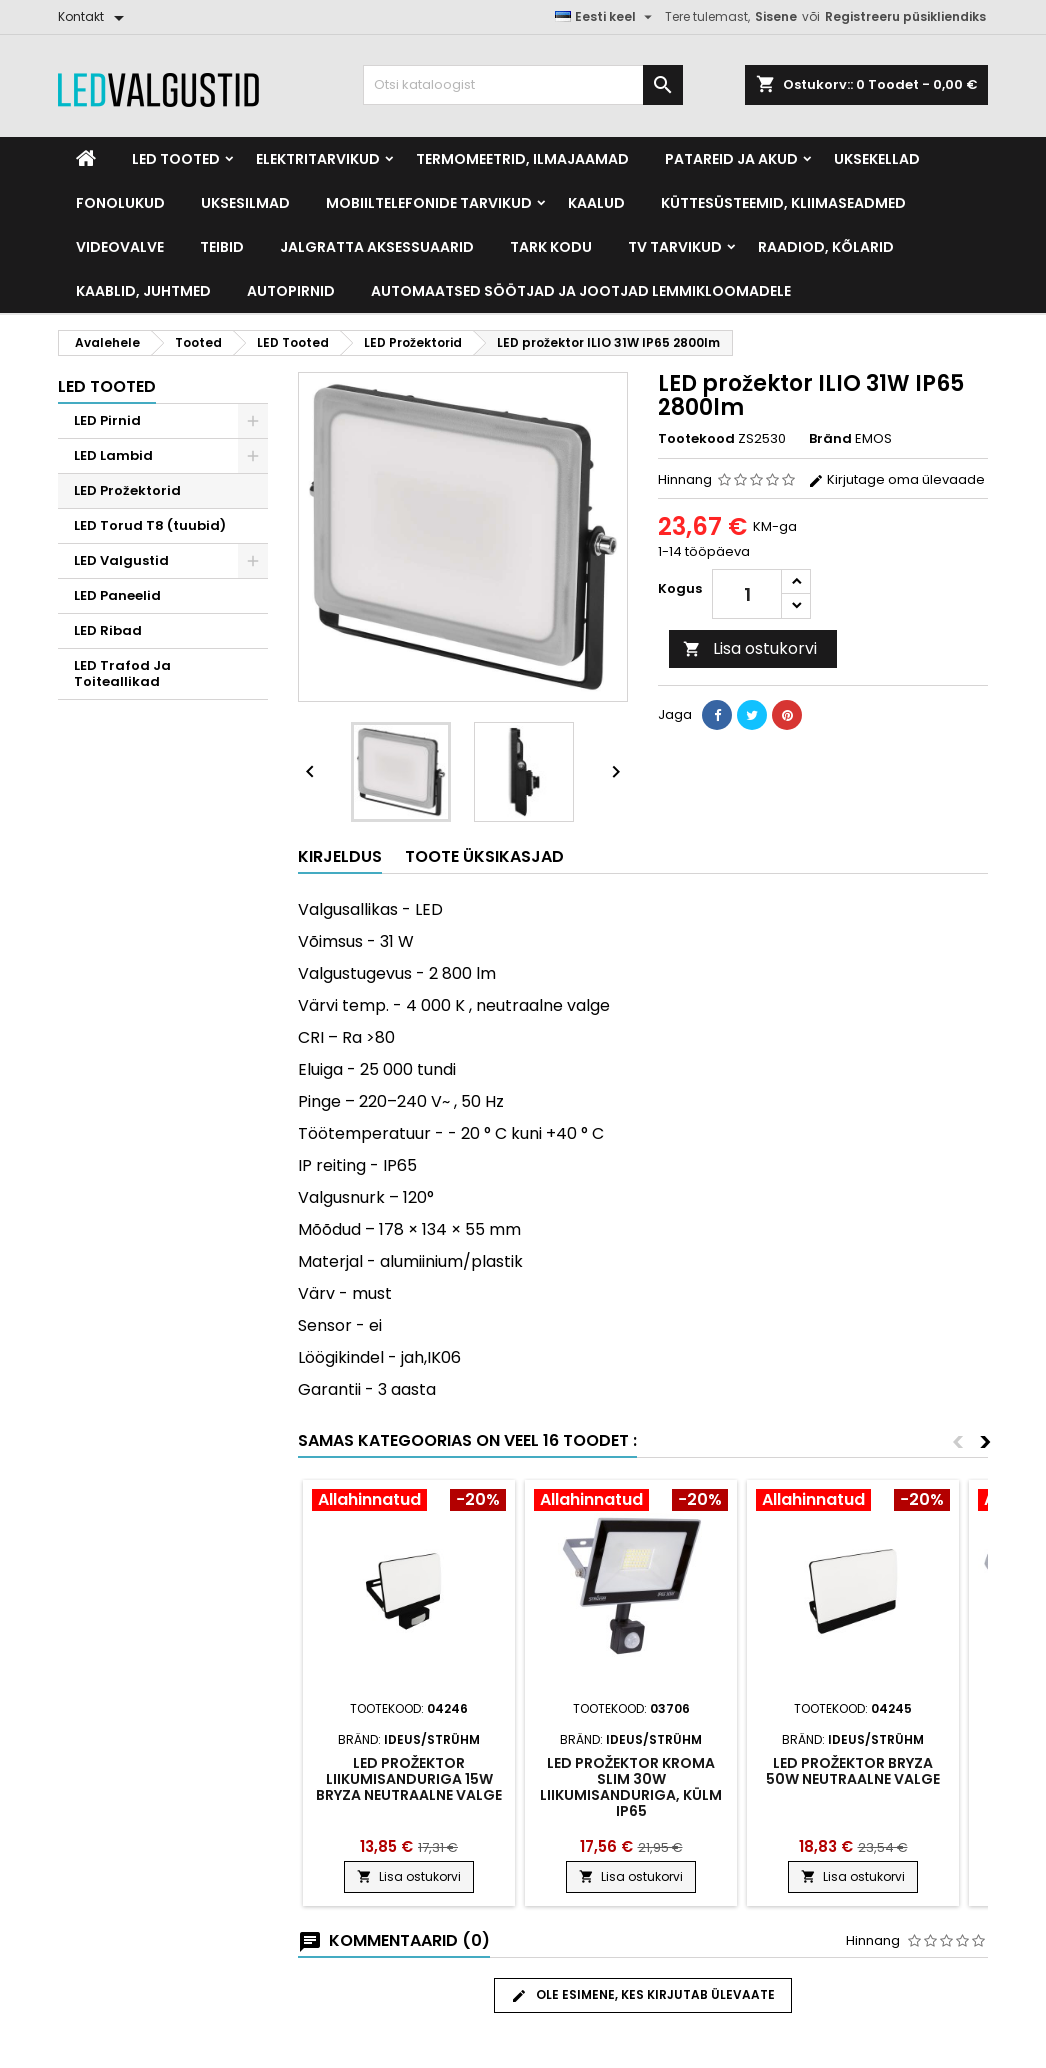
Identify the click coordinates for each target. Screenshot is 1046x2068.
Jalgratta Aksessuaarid (377, 247)
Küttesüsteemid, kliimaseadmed (783, 203)
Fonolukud (120, 203)
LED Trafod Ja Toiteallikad (122, 673)
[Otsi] (523, 85)
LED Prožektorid (127, 490)
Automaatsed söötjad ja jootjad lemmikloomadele (581, 291)
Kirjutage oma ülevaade (896, 479)
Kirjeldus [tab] (340, 856)
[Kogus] (747, 594)
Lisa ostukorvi (750, 648)
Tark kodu (551, 247)
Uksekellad (877, 159)
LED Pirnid (107, 420)
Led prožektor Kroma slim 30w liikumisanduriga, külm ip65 (631, 1787)
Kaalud (596, 203)
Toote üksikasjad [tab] (484, 856)
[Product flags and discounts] (409, 1502)
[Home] (86, 159)
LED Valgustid (121, 560)
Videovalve (120, 247)
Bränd (830, 439)
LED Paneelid (117, 595)
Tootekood (696, 439)
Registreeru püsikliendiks (905, 16)
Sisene (776, 16)
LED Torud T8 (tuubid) (150, 525)
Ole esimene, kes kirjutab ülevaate (643, 1995)
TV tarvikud (675, 247)
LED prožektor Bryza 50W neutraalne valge (853, 1771)
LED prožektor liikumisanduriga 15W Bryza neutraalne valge (409, 1779)
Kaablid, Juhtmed (143, 291)
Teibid (222, 247)
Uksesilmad (245, 203)
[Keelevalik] (606, 17)
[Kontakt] (94, 17)
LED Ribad (108, 630)
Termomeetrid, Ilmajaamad (522, 159)
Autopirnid (291, 291)
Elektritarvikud (318, 159)
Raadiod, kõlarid (826, 247)
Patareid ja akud (731, 159)
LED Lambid (113, 455)
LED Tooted (176, 159)
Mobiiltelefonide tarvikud (429, 203)
